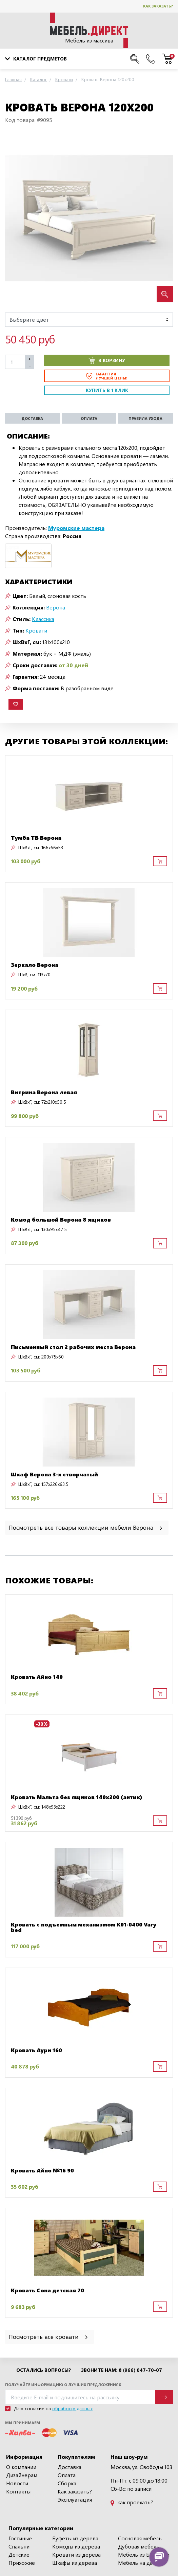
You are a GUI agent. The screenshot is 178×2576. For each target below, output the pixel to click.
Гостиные (20, 2538)
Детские (18, 2554)
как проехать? (132, 2502)
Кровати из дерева (76, 2554)
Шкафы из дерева (74, 2562)
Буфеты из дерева (75, 2538)
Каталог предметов (36, 58)
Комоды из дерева (76, 2546)
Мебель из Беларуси (144, 2554)
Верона (55, 607)
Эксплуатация (75, 2499)
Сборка (67, 2483)
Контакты (18, 2491)
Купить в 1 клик (107, 390)
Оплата (67, 2475)
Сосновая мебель (140, 2538)
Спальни (18, 2546)
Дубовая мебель (138, 2546)
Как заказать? (158, 5)
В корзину (106, 360)
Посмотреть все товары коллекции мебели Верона (85, 1527)
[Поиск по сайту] (135, 59)
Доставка (69, 2466)
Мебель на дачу (138, 2562)
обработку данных (72, 2408)
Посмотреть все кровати (48, 2336)
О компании (21, 2466)
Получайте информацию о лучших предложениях (63, 2384)
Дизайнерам (21, 2475)
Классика (43, 618)
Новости (17, 2483)
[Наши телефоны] (151, 59)
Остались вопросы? (43, 2370)
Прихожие (21, 2562)
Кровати (36, 630)
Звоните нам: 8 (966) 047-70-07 (121, 2370)
